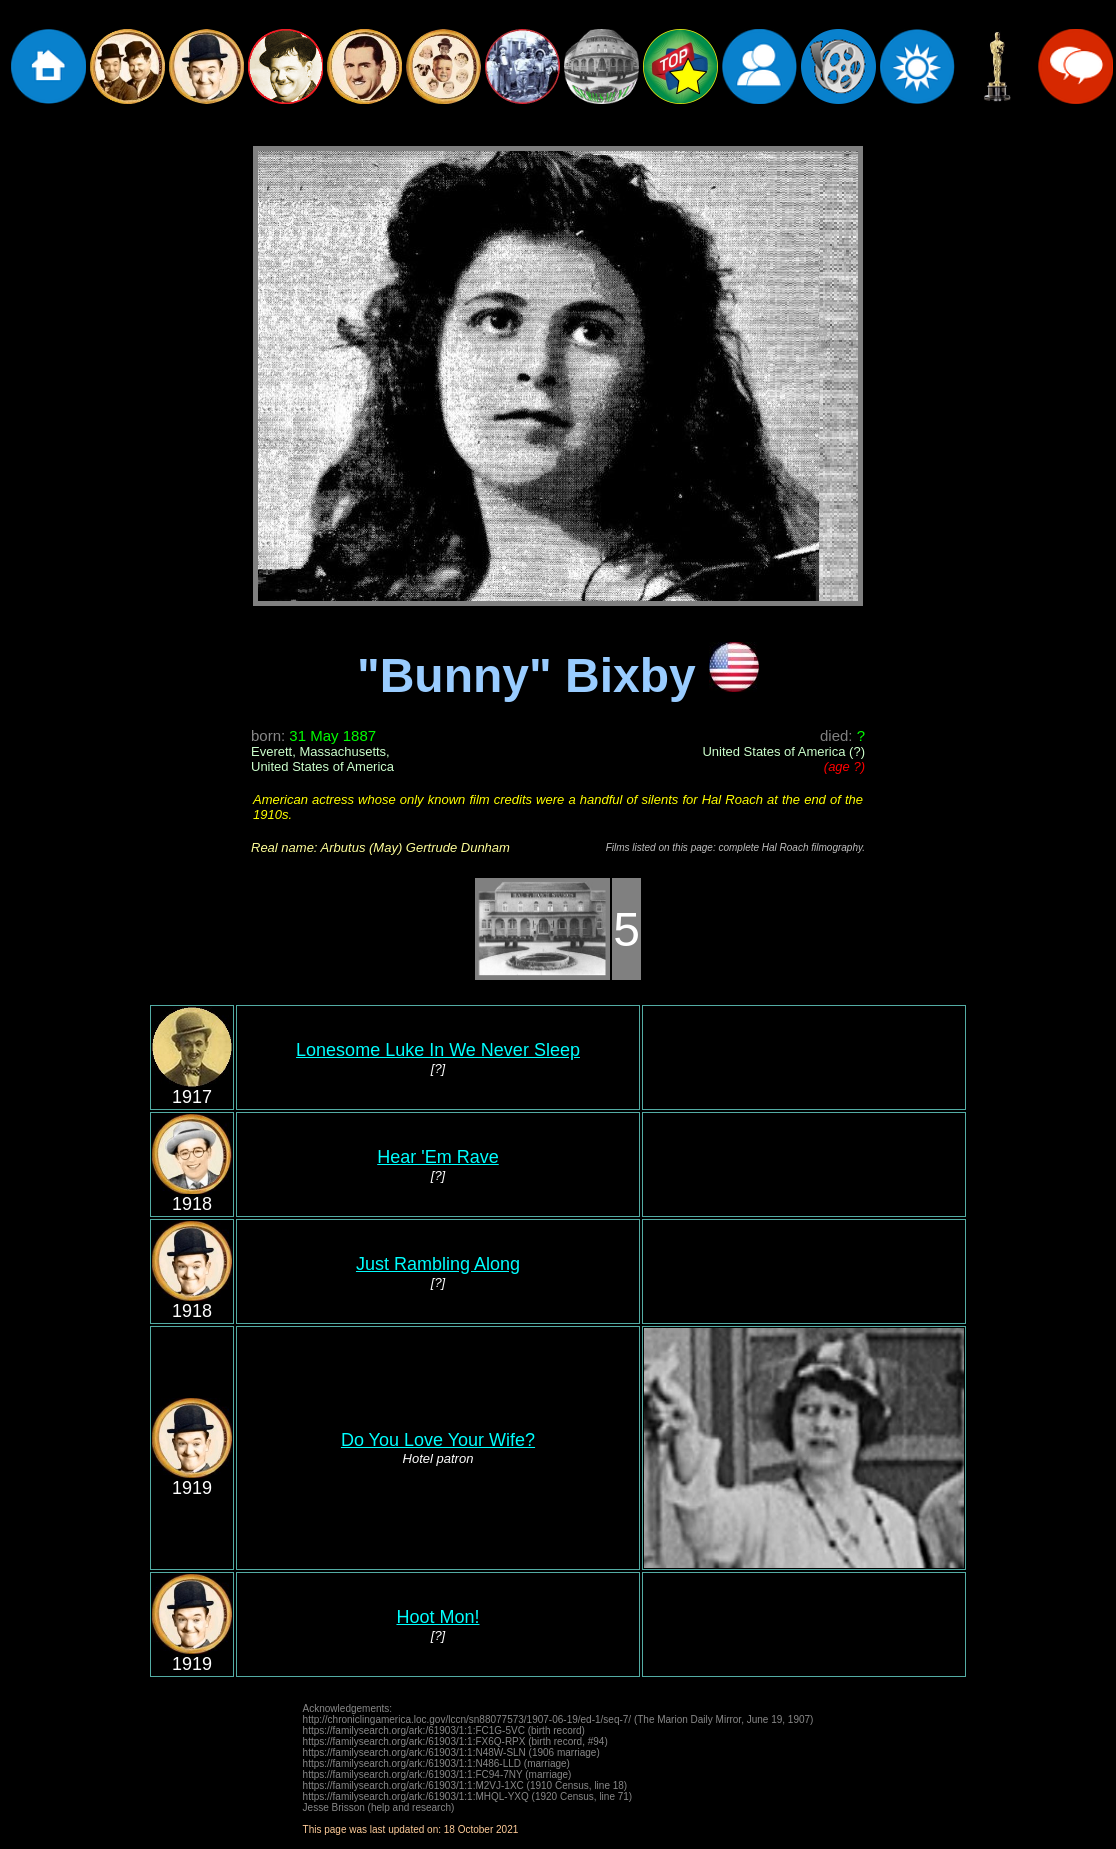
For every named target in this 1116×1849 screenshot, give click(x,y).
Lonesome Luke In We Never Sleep (438, 1050)
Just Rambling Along (438, 1264)
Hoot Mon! (437, 1617)
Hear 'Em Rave (437, 1157)
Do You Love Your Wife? (438, 1440)
